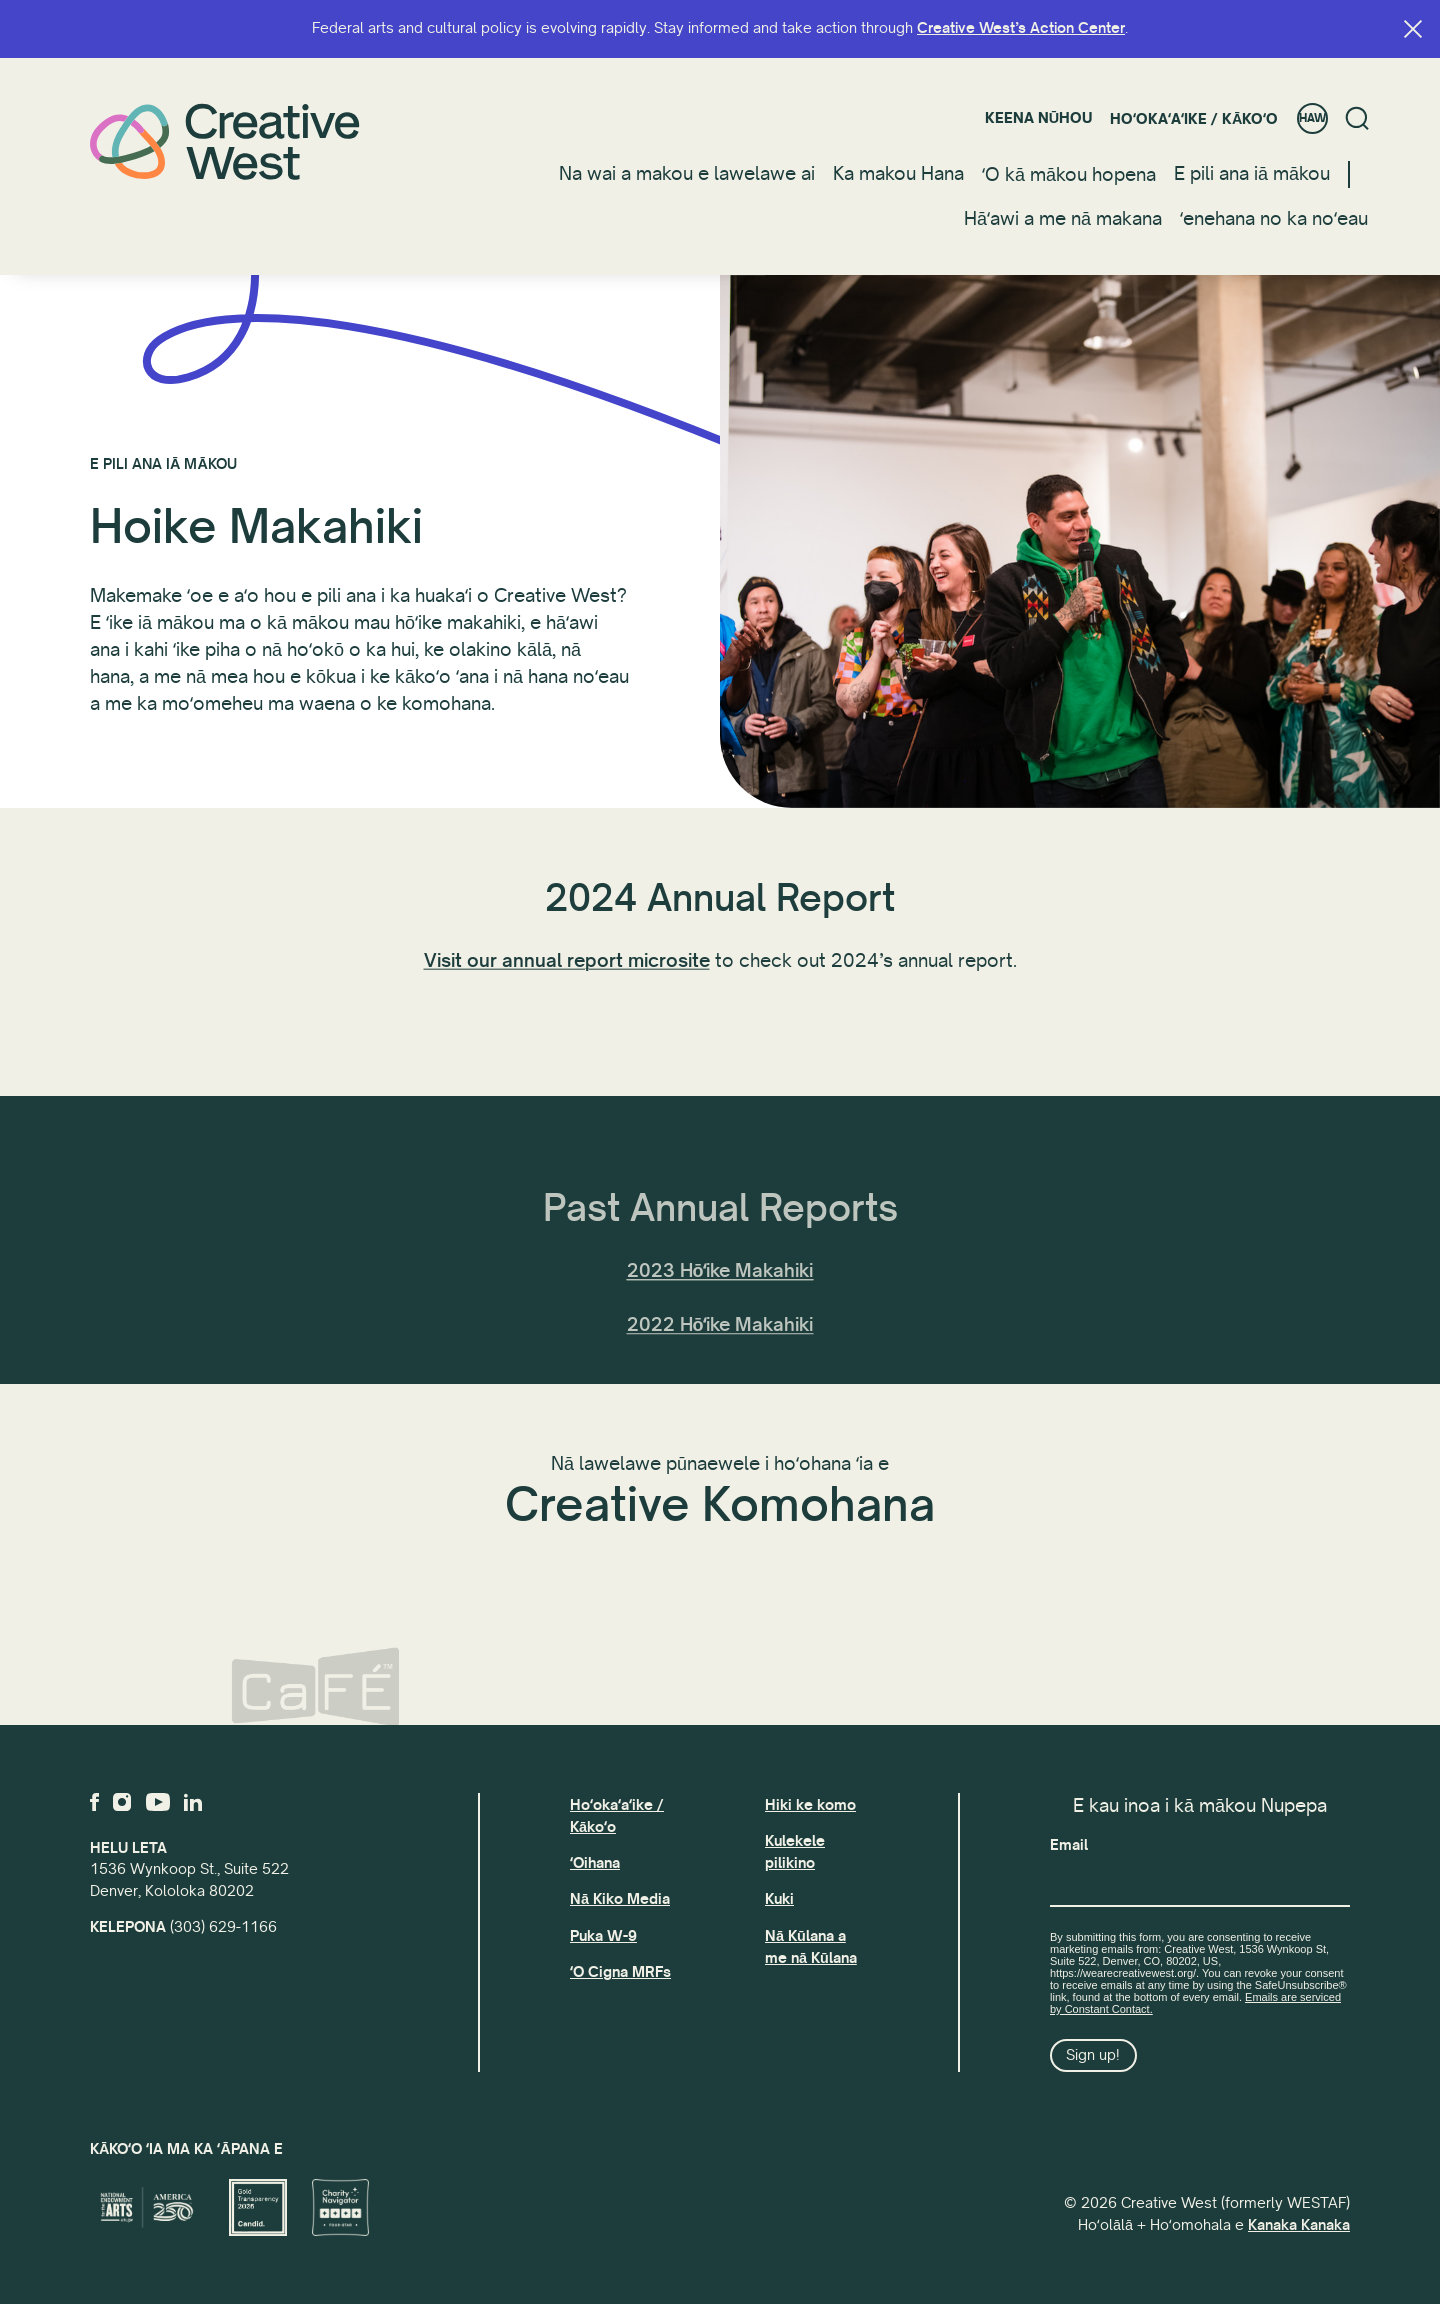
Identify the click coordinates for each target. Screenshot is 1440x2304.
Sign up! (1093, 2055)
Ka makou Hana (898, 174)
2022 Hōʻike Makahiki (720, 1366)
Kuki (779, 1899)
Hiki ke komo (810, 1805)
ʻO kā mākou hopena (1069, 175)
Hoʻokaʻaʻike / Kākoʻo (1194, 119)
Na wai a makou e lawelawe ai (687, 174)
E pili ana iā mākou (1252, 174)
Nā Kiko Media (620, 1899)
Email (1069, 1845)
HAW (1312, 118)
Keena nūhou (1038, 118)
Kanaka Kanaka (1299, 2225)
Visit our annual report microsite (567, 976)
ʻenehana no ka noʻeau (1274, 219)
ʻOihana (595, 1863)
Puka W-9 (603, 1936)
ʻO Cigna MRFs (620, 1972)
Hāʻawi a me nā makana (1063, 219)
